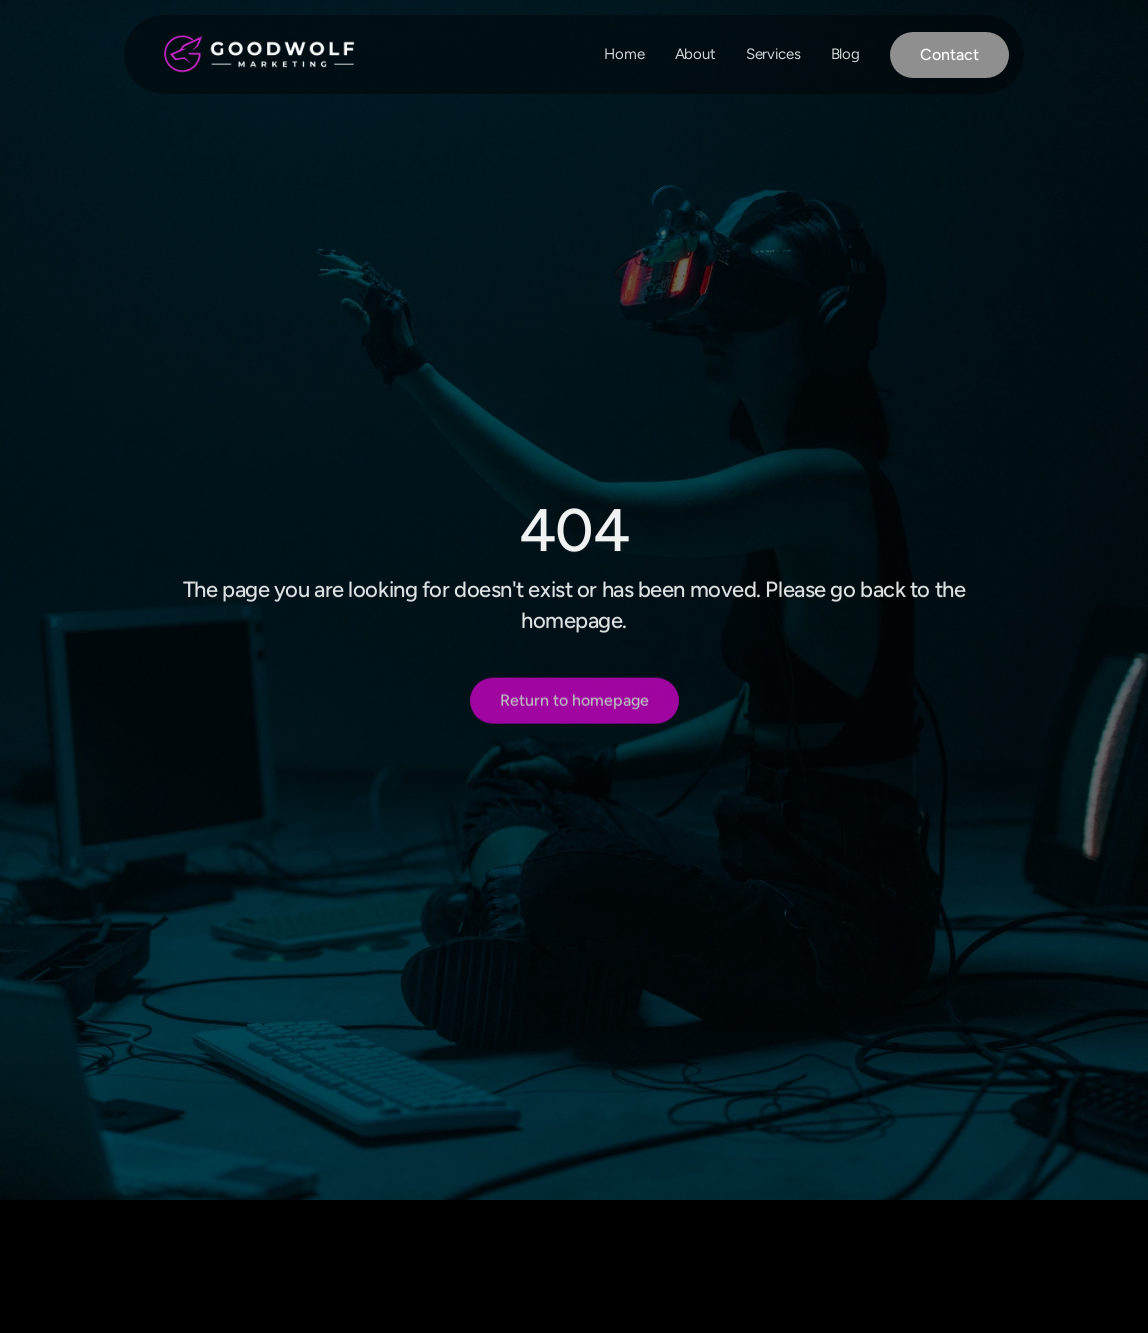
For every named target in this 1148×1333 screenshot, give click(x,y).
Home (624, 54)
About (695, 54)
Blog (845, 54)
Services (773, 54)
